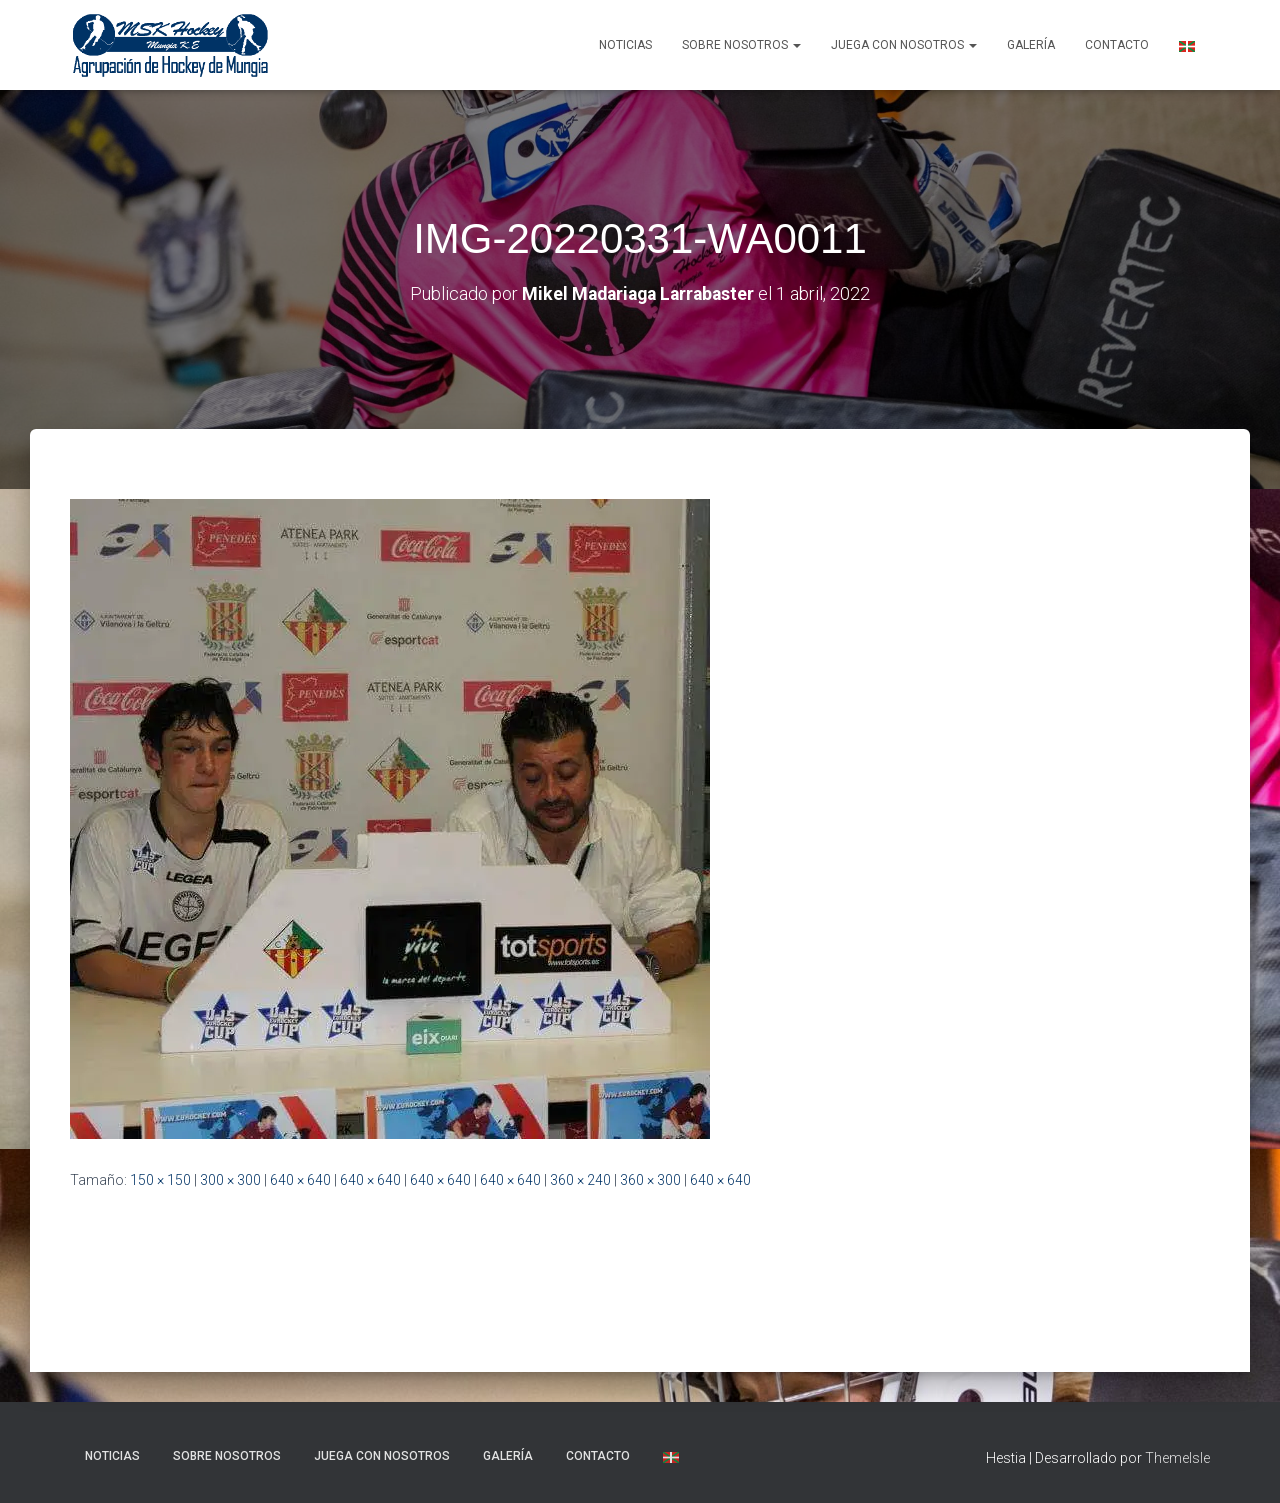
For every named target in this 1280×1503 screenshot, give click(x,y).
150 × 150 (160, 1179)
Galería (1031, 45)
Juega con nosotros (904, 45)
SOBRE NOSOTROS (741, 45)
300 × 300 (230, 1179)
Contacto (1117, 45)
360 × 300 (650, 1179)
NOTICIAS (625, 45)
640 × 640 (300, 1179)
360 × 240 (580, 1179)
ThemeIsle (1177, 1458)
